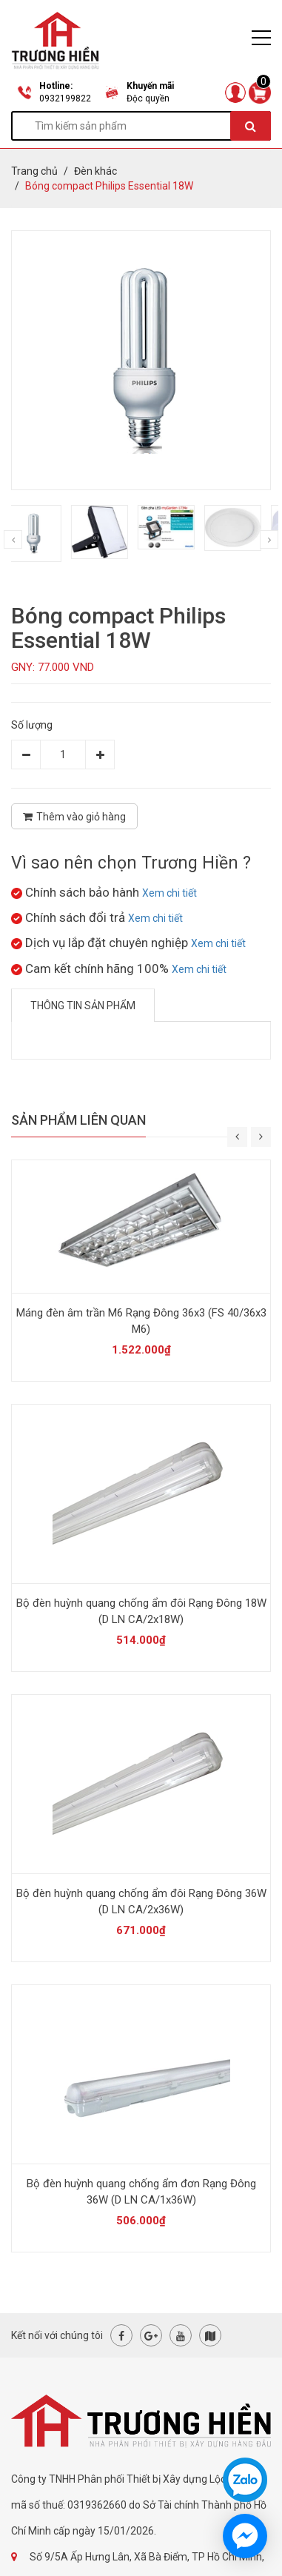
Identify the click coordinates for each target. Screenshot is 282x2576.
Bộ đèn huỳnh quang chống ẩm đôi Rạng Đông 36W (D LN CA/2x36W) (141, 1901)
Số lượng (32, 725)
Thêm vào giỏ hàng (74, 817)
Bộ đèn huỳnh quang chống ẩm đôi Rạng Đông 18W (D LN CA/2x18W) (141, 1611)
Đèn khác (95, 171)
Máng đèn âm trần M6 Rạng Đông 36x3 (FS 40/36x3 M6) (141, 1321)
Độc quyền (148, 98)
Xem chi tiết (169, 893)
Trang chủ (34, 171)
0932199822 (65, 98)
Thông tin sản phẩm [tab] (82, 1005)
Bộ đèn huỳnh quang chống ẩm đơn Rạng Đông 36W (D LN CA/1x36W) (141, 2192)
